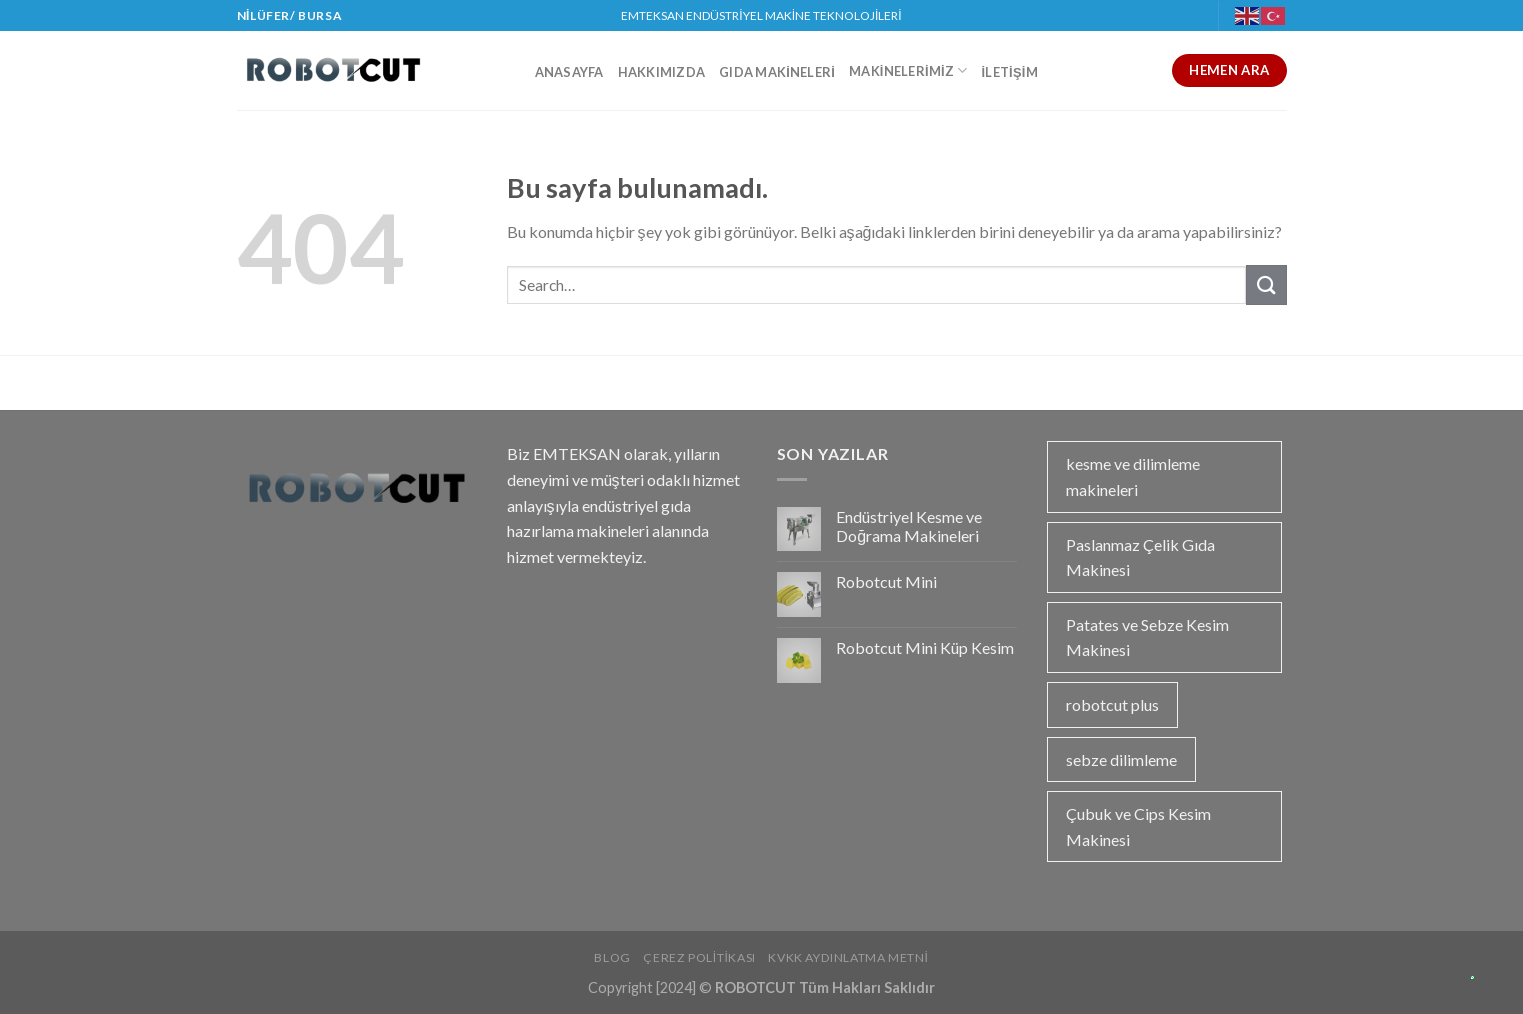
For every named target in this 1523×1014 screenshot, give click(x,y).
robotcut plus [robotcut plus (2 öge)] (1112, 704)
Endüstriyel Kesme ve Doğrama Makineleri (909, 526)
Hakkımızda (662, 72)
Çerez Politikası (699, 957)
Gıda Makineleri (777, 72)
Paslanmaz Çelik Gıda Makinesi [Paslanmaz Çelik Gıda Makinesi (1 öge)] (1140, 557)
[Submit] (1266, 284)
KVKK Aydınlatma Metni (848, 957)
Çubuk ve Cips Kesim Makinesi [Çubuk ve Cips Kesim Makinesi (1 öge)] (1138, 826)
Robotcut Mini (886, 581)
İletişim (1010, 72)
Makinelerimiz (908, 70)
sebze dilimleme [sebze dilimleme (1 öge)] (1121, 759)
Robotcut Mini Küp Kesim (925, 647)
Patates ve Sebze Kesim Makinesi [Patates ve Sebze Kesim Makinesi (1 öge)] (1147, 637)
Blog (612, 957)
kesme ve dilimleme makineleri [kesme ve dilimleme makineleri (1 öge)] (1133, 476)
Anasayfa (569, 72)
